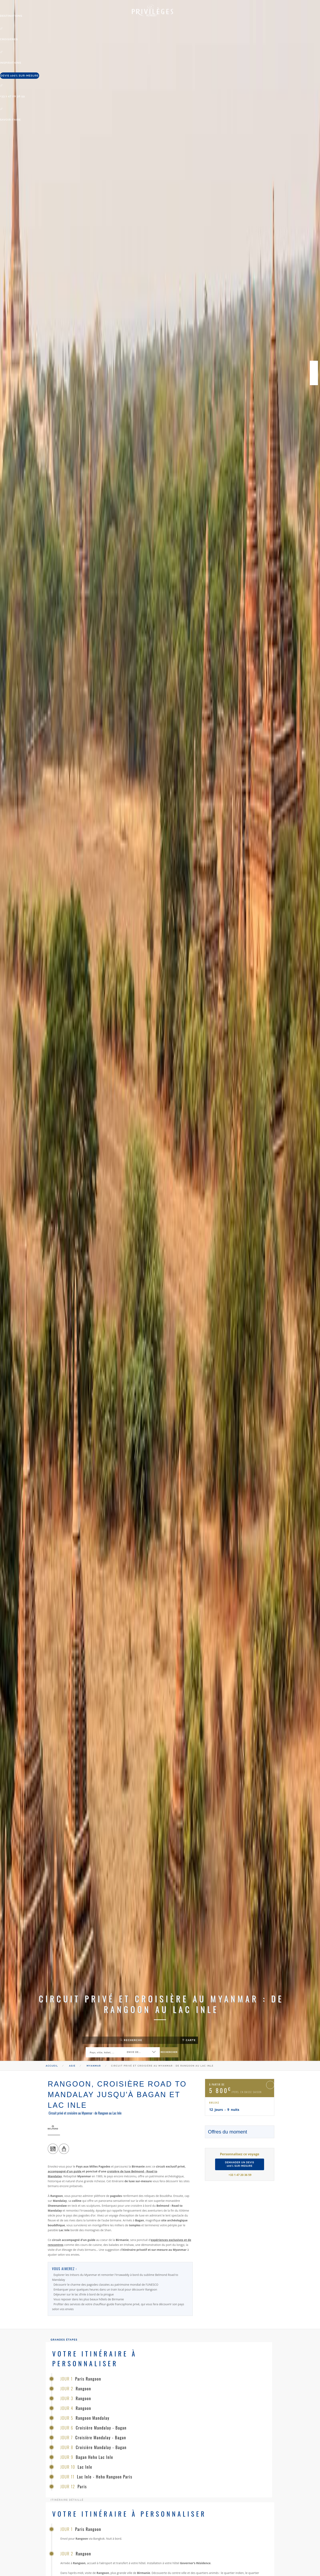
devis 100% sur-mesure (130, 39)
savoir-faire (121, 61)
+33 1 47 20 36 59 (123, 50)
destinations (10, 16)
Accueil (52, 2066)
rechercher (169, 2052)
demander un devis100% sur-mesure (239, 2164)
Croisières (8, 27)
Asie (72, 2066)
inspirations (9, 39)
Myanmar (94, 2066)
